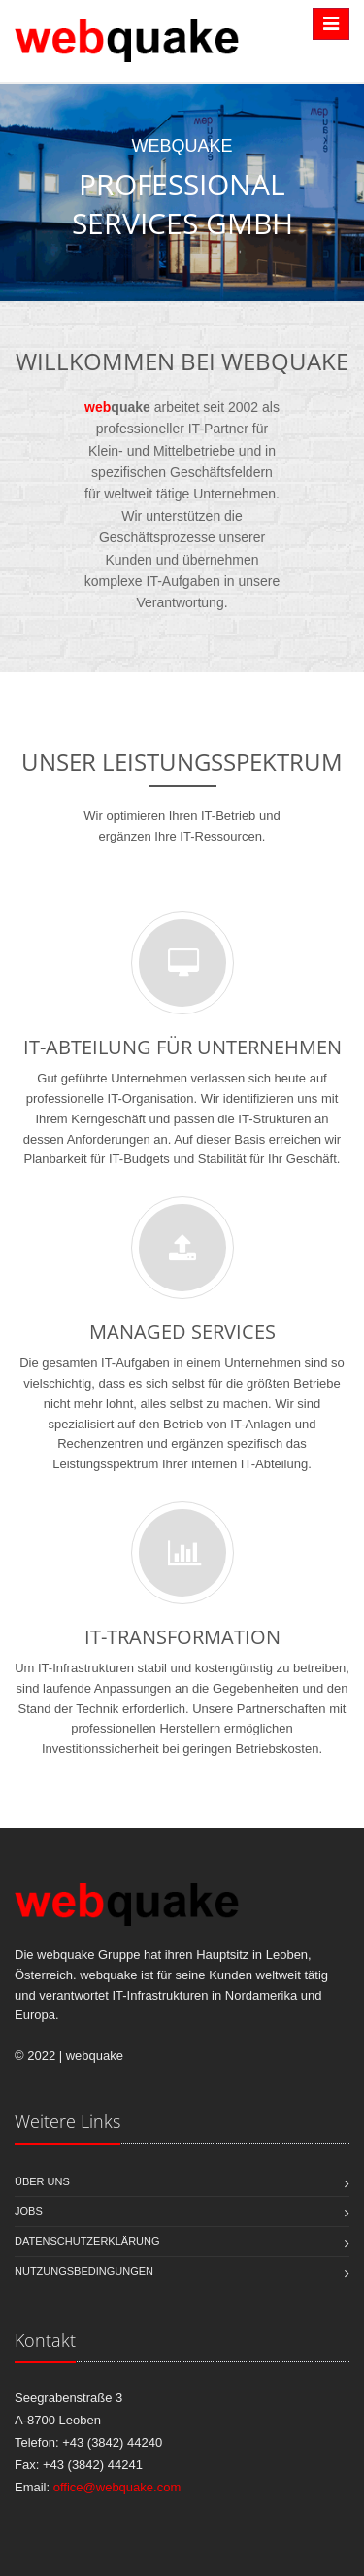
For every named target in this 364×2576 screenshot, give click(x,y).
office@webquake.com (117, 2487)
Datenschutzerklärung (87, 2241)
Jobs (29, 2210)
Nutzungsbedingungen (84, 2271)
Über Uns (42, 2181)
